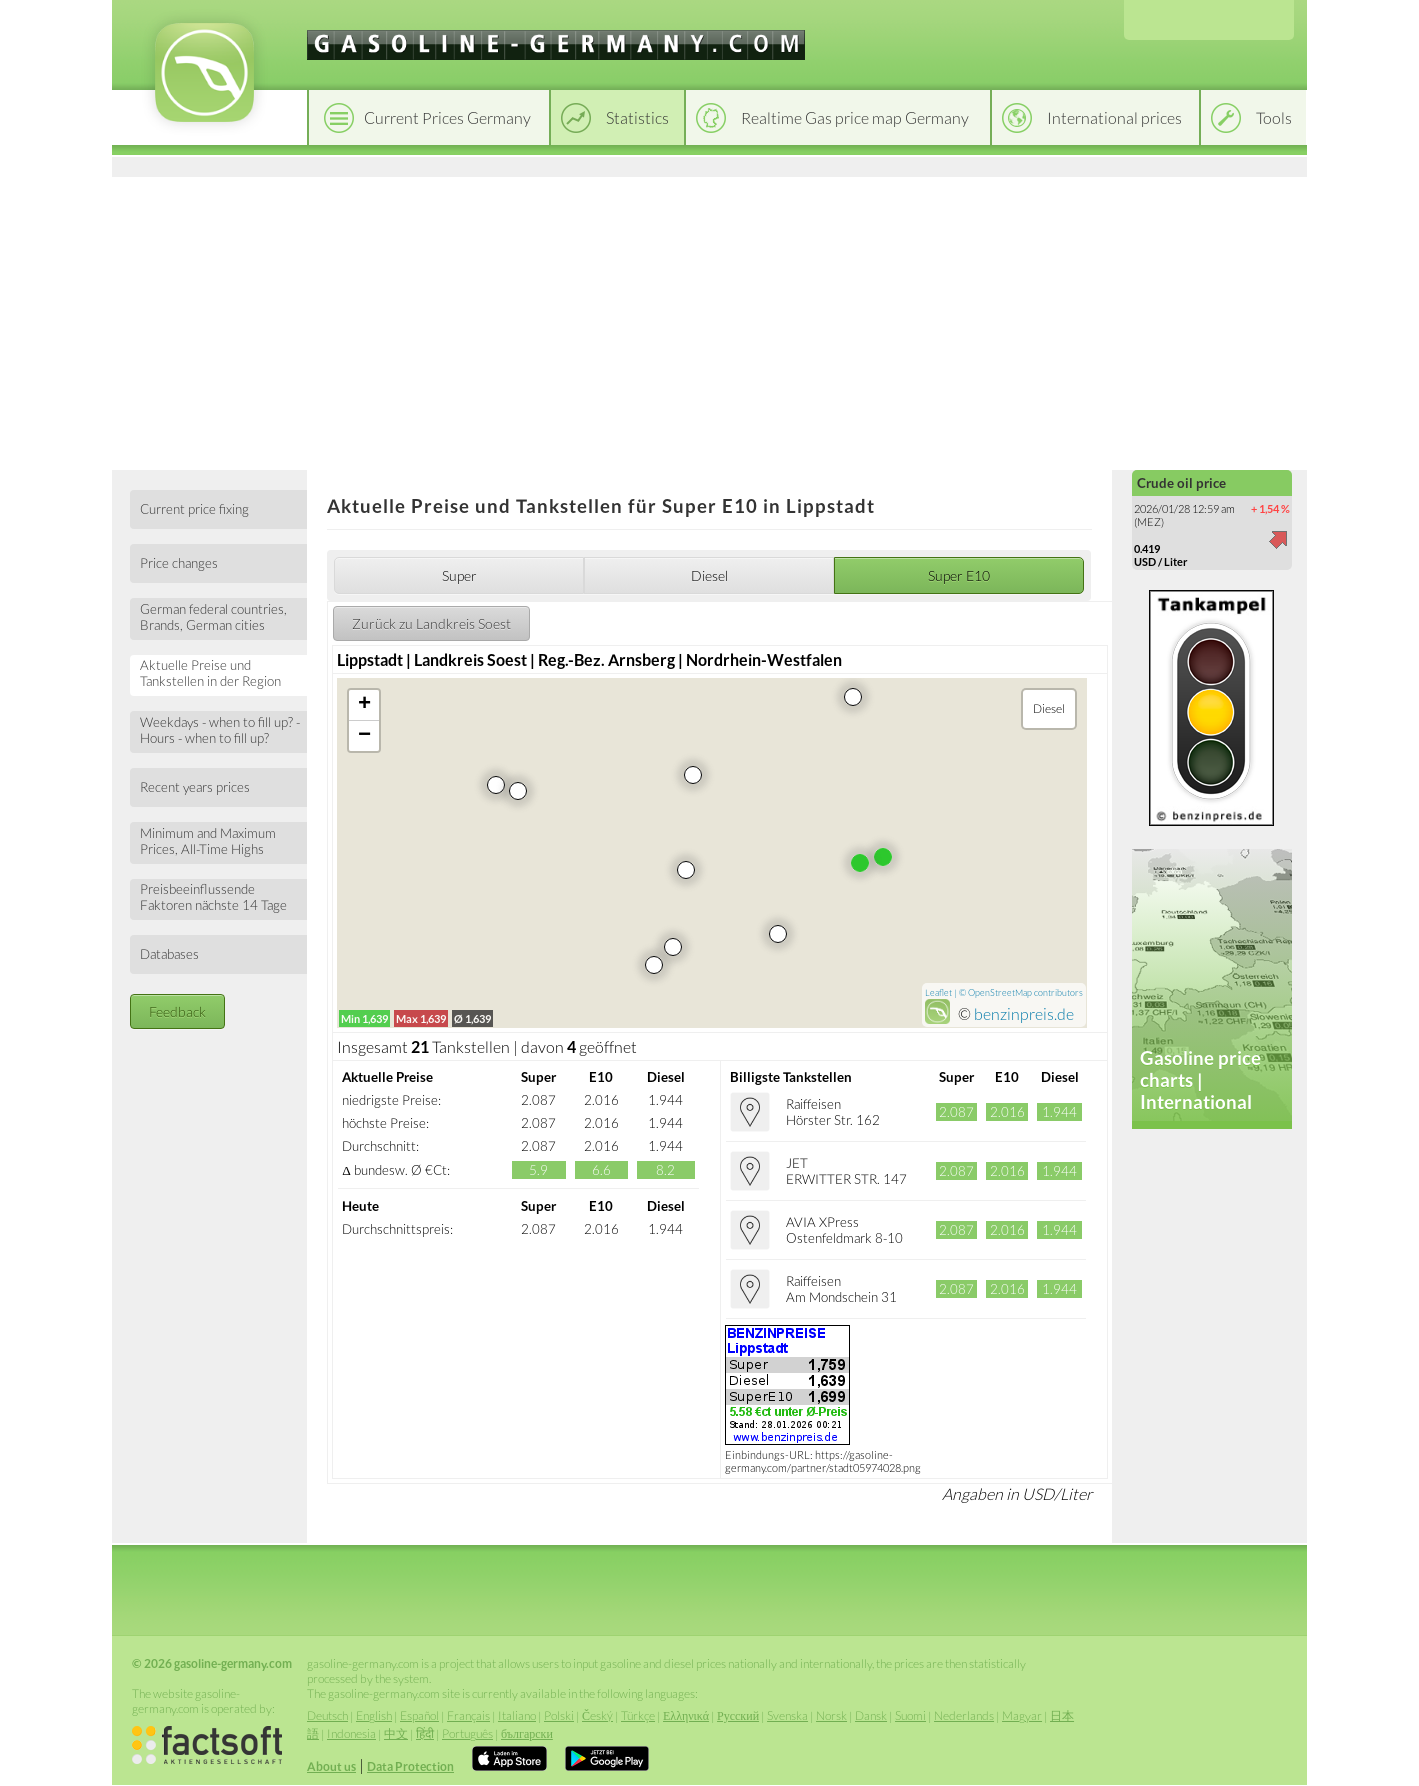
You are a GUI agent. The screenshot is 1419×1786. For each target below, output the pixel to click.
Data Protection (410, 1766)
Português (467, 1733)
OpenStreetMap (1000, 992)
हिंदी (425, 1733)
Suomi (910, 1715)
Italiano (517, 1715)
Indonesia (351, 1733)
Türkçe (638, 1715)
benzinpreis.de (1024, 1013)
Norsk (831, 1715)
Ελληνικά (686, 1715)
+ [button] (364, 705)
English (374, 1715)
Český (597, 1715)
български (527, 1733)
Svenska (787, 1715)
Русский (738, 1715)
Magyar (1022, 1715)
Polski (559, 1715)
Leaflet (938, 992)
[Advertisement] (709, 320)
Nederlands (964, 1715)
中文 (396, 1733)
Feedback (177, 1011)
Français (468, 1715)
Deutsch (327, 1715)
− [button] (364, 736)
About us (331, 1766)
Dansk (871, 1715)
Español (419, 1715)
